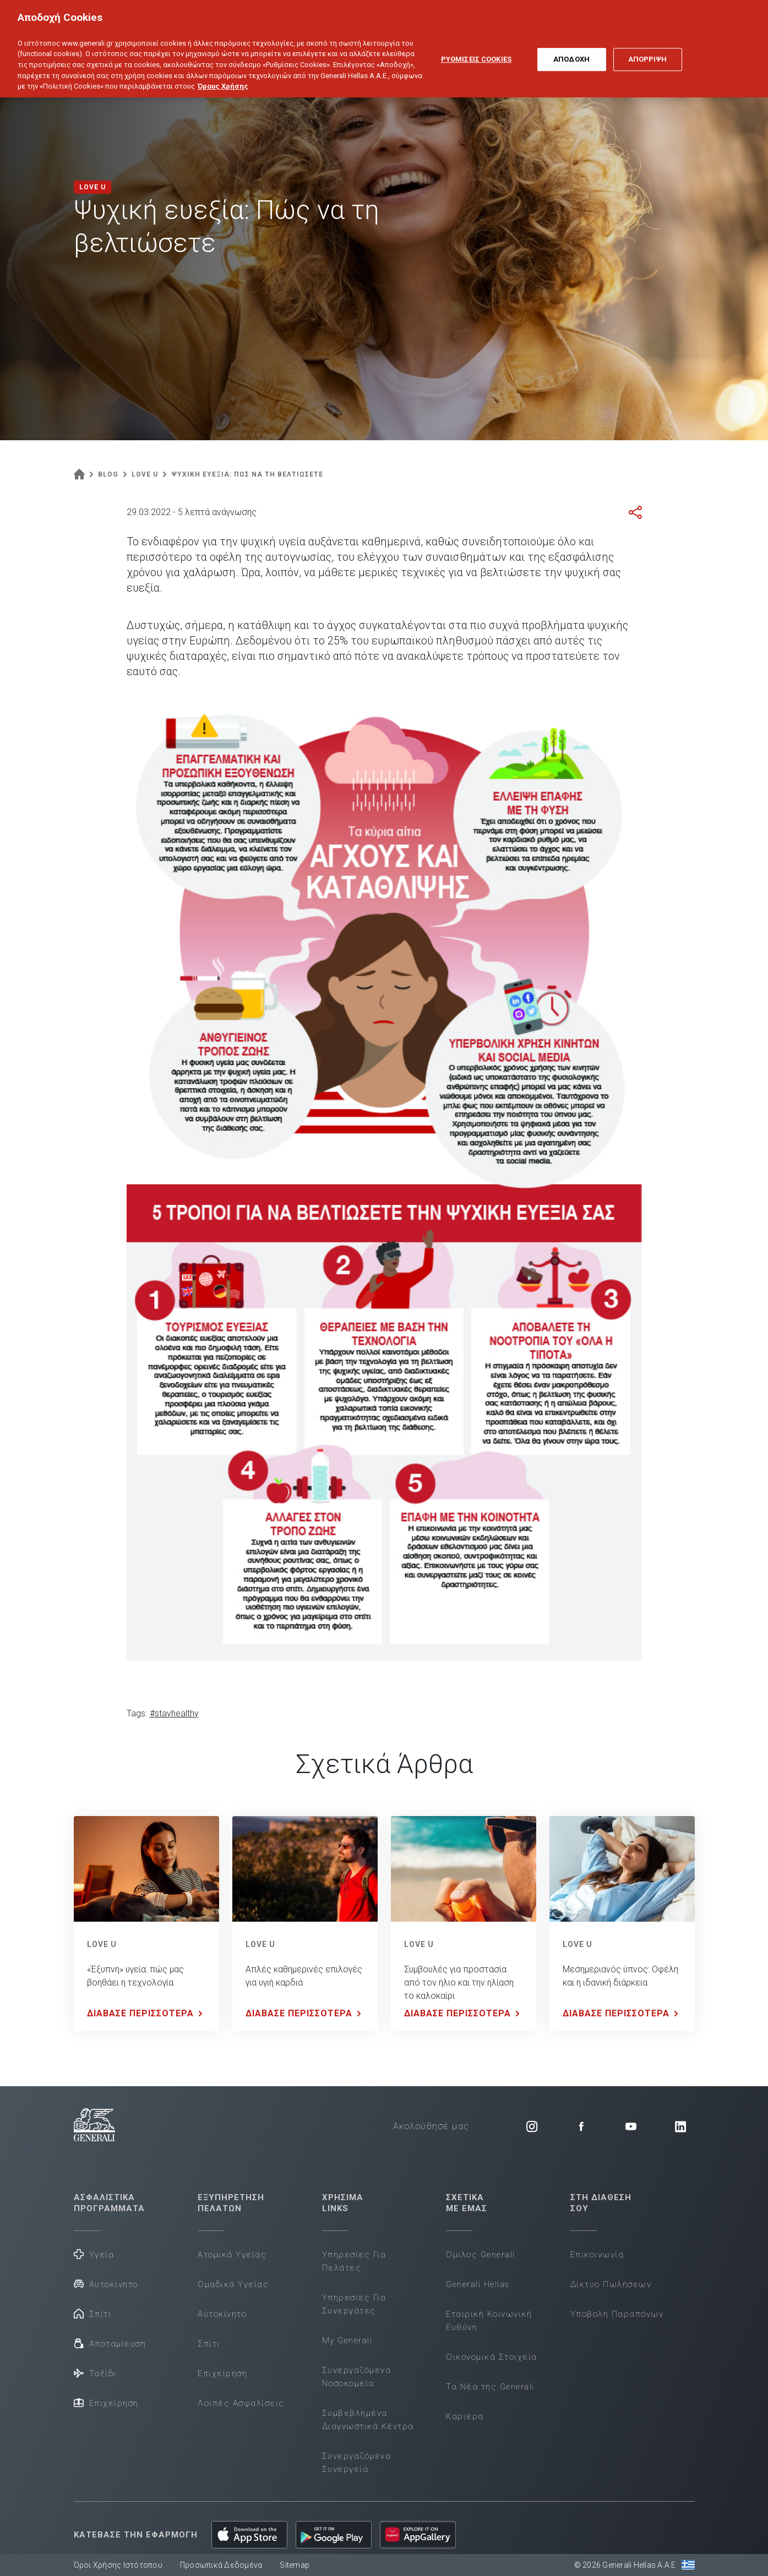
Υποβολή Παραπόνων (617, 2314)
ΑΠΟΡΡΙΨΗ (647, 47)
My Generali (347, 2340)
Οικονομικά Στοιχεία (491, 2357)
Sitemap (294, 2565)
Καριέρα (465, 2416)
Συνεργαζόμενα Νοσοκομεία (356, 2376)
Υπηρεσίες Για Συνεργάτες (354, 2304)
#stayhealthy (174, 1713)
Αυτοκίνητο (106, 2283)
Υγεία (94, 2254)
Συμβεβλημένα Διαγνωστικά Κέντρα (368, 2419)
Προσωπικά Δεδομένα (221, 2565)
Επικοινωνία (597, 2255)
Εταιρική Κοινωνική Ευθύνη (489, 2320)
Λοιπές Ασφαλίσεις (241, 2403)
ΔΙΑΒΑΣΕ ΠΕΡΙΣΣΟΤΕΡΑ (147, 2013)
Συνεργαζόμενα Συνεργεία (356, 2462)
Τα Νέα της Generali (490, 2387)
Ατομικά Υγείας (232, 2255)
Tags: (137, 1713)
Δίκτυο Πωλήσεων (611, 2284)
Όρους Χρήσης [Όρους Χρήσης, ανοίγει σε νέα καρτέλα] (223, 74)
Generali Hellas (478, 2284)
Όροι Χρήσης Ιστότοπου (118, 2565)
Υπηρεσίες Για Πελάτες (354, 2261)
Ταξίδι (95, 2372)
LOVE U (102, 1944)
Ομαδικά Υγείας (233, 2284)
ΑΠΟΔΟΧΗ (571, 47)
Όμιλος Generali (480, 2255)
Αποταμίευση (110, 2343)
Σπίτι (93, 2313)
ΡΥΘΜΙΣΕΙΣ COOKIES (476, 47)
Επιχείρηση (106, 2402)
